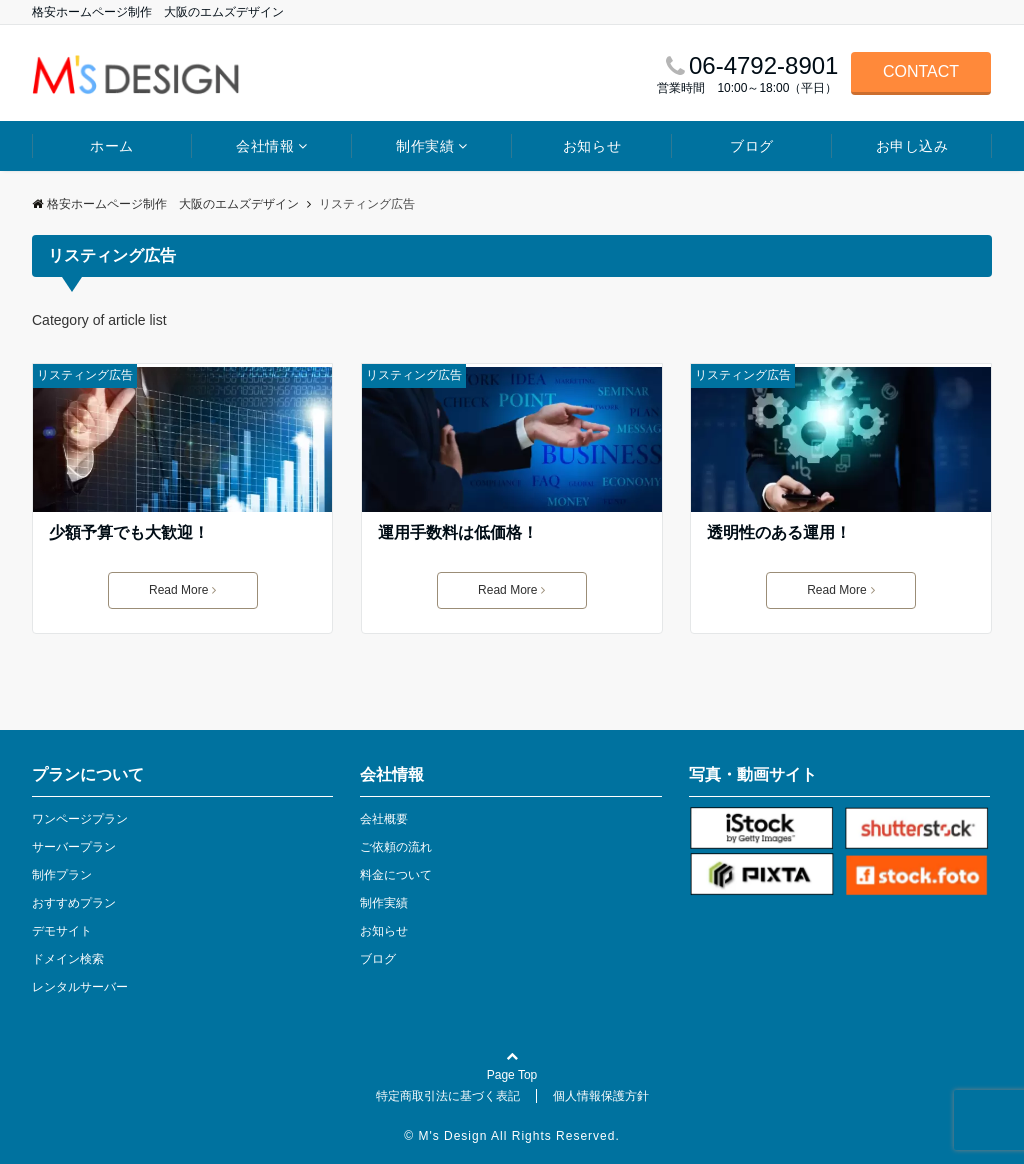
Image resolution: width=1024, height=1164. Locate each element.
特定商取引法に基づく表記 (448, 1096)
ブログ (752, 146)
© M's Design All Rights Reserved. (512, 1136)
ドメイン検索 (68, 959)
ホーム (112, 146)
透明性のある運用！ (779, 532)
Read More (182, 590)
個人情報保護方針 (601, 1096)
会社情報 (265, 146)
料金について (396, 875)
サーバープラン (74, 847)
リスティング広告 (85, 375)
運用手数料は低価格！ (458, 532)
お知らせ (592, 146)
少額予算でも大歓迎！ (129, 532)
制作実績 (425, 146)
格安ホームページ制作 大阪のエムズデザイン (165, 204)
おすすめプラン (74, 903)
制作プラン (62, 875)
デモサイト (62, 931)
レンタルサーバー (80, 987)
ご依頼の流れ (396, 847)
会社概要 (384, 819)
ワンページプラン (80, 819)
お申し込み (912, 146)
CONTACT (921, 71)
